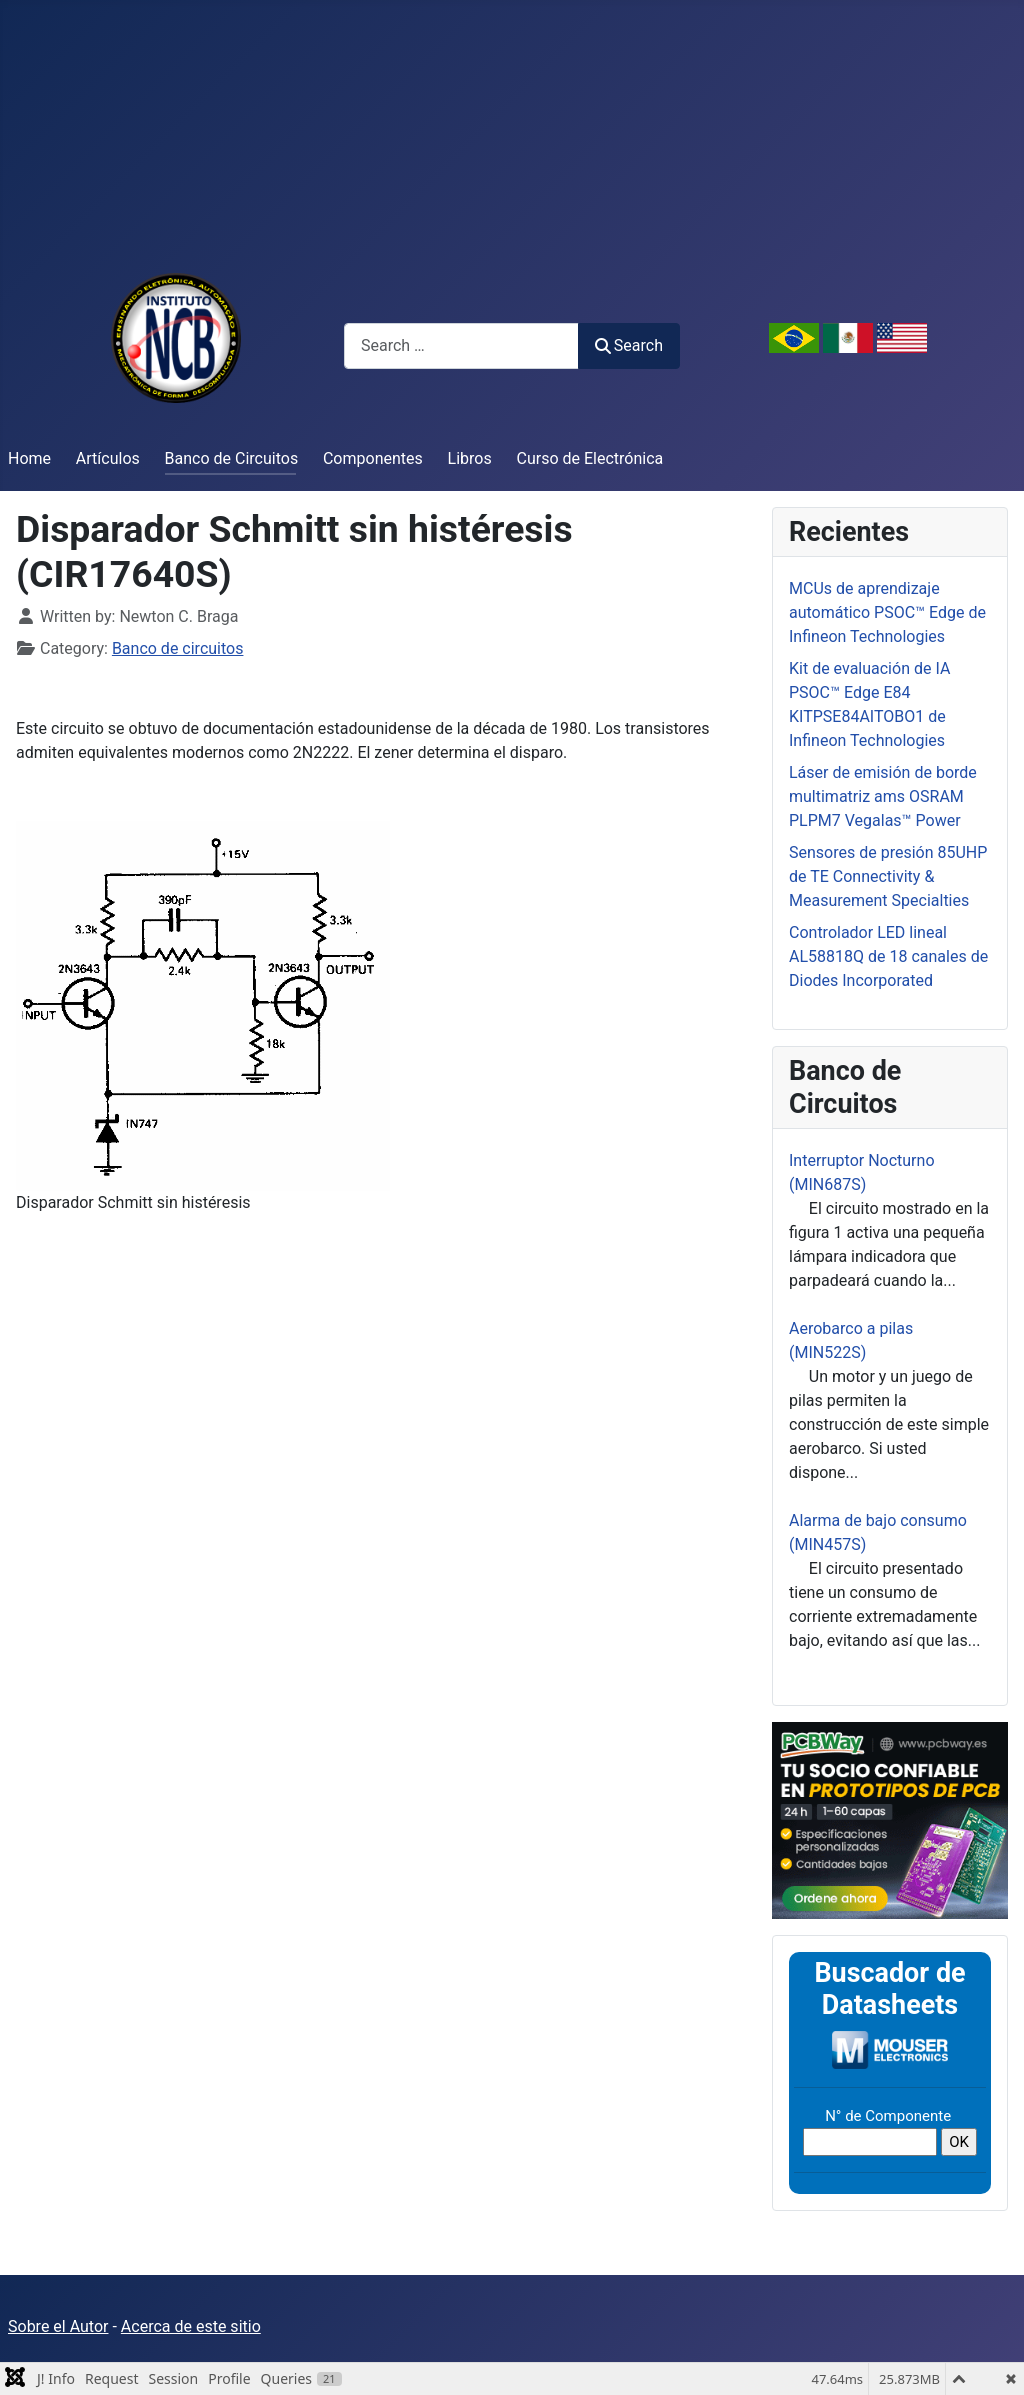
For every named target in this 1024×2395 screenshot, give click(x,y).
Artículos (108, 458)
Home (29, 458)
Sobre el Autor (58, 2326)
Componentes (373, 458)
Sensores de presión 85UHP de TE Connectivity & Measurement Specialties (888, 876)
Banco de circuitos (178, 648)
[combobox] (461, 345)
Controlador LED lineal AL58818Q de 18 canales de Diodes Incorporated (888, 956)
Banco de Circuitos (232, 458)
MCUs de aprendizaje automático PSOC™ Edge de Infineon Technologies (887, 612)
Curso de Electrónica (590, 458)
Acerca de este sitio (191, 2326)
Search (629, 345)
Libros (470, 458)
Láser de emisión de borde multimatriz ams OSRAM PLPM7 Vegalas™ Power (883, 796)
